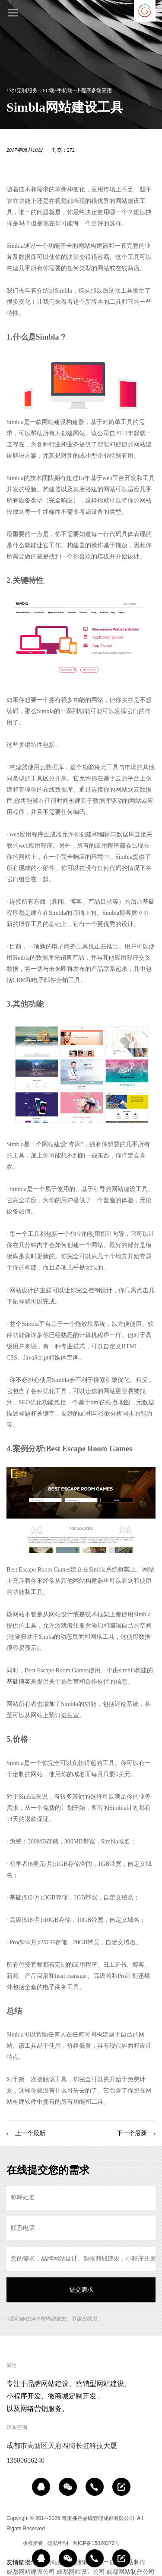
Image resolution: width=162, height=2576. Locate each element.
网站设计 (22, 1290)
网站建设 (127, 200)
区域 (11, 2543)
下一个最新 (132, 2133)
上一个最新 (30, 2133)
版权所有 (32, 2543)
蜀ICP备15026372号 (96, 2543)
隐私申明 (58, 2543)
